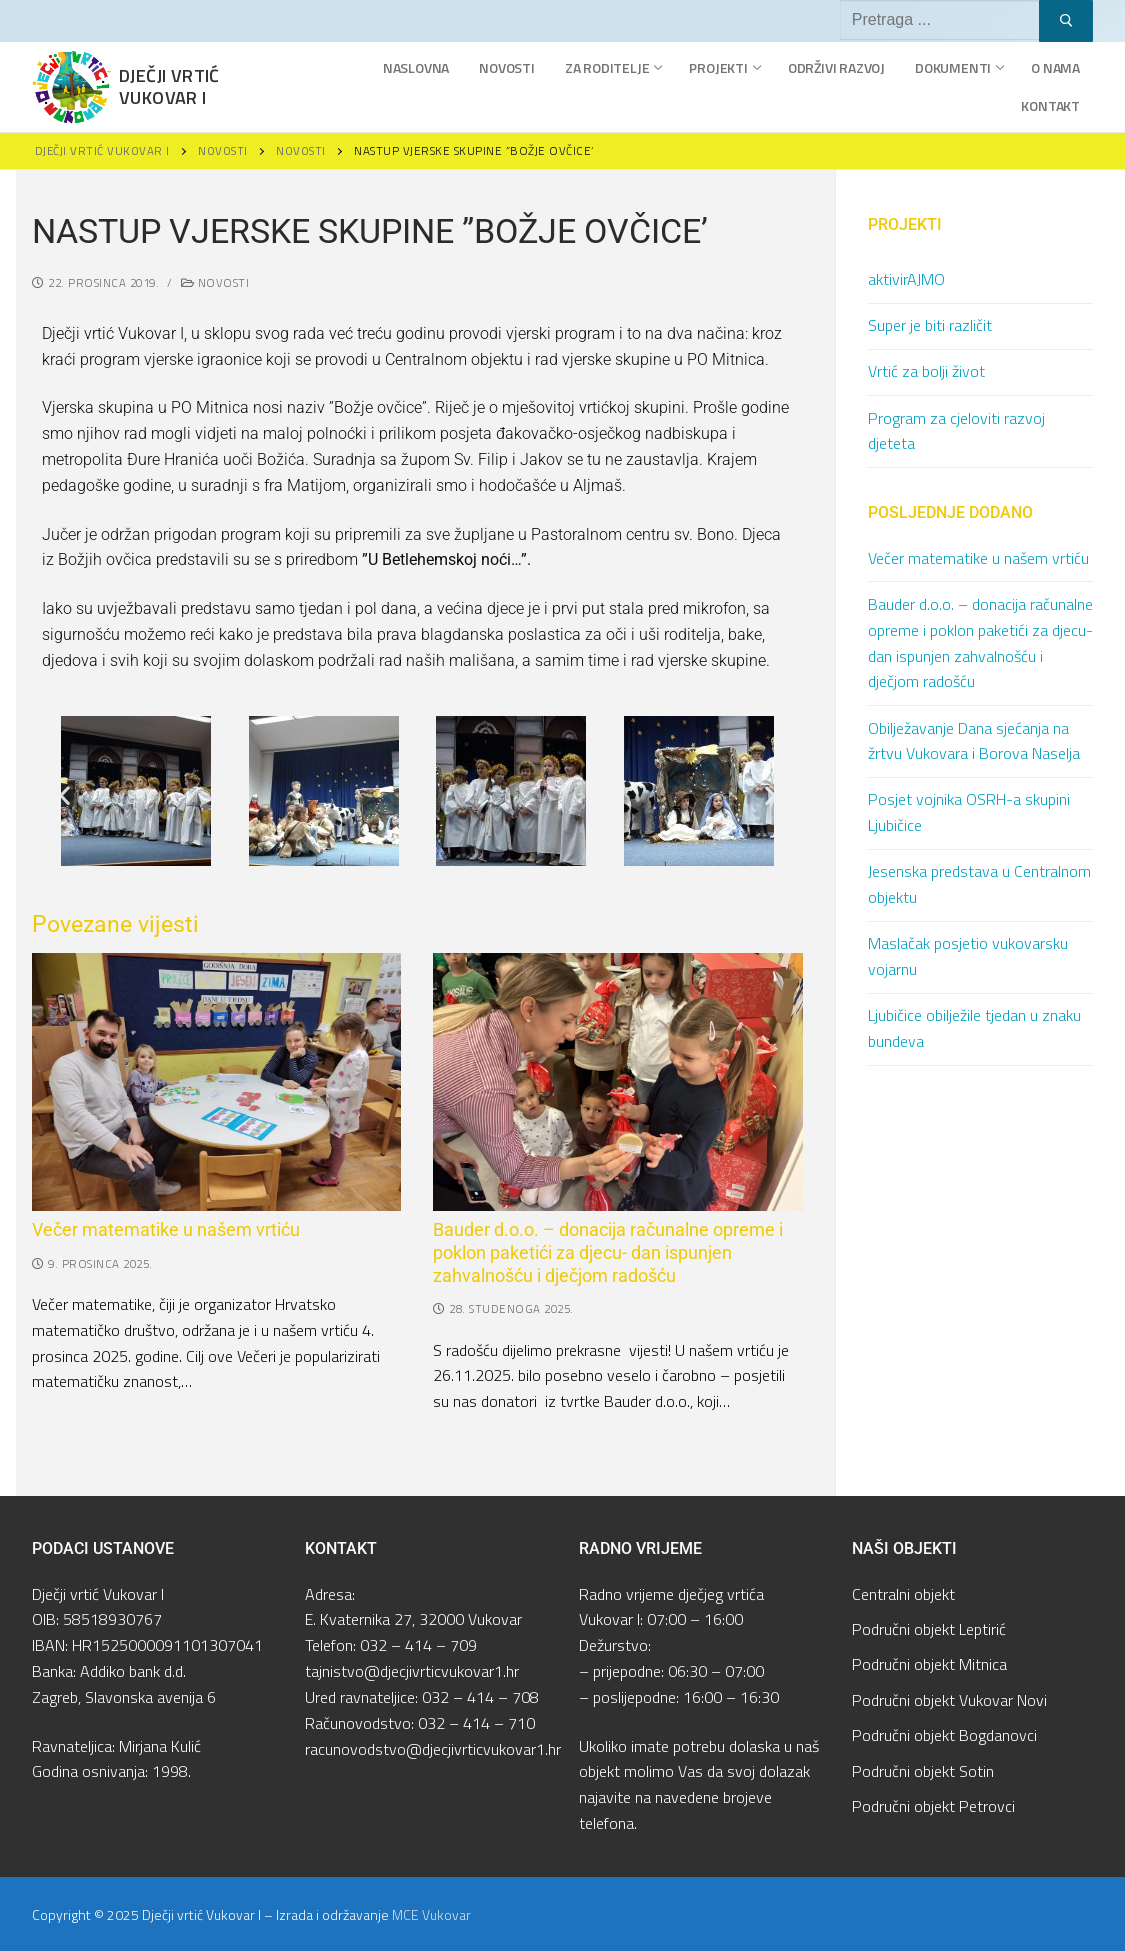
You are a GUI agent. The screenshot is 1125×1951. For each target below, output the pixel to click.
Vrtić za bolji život (926, 371)
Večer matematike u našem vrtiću (166, 1230)
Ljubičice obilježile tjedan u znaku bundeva (974, 1028)
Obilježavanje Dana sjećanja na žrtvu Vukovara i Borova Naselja (974, 741)
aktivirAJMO (906, 279)
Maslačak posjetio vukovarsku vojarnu (968, 956)
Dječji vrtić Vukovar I (169, 87)
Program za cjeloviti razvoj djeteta (956, 431)
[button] (64, 795)
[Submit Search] (1066, 21)
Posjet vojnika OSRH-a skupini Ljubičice (969, 812)
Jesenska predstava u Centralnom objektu (979, 884)
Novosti (215, 282)
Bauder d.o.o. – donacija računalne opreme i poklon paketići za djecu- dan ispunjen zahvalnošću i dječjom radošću (608, 1253)
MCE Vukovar (431, 1914)
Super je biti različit (930, 325)
